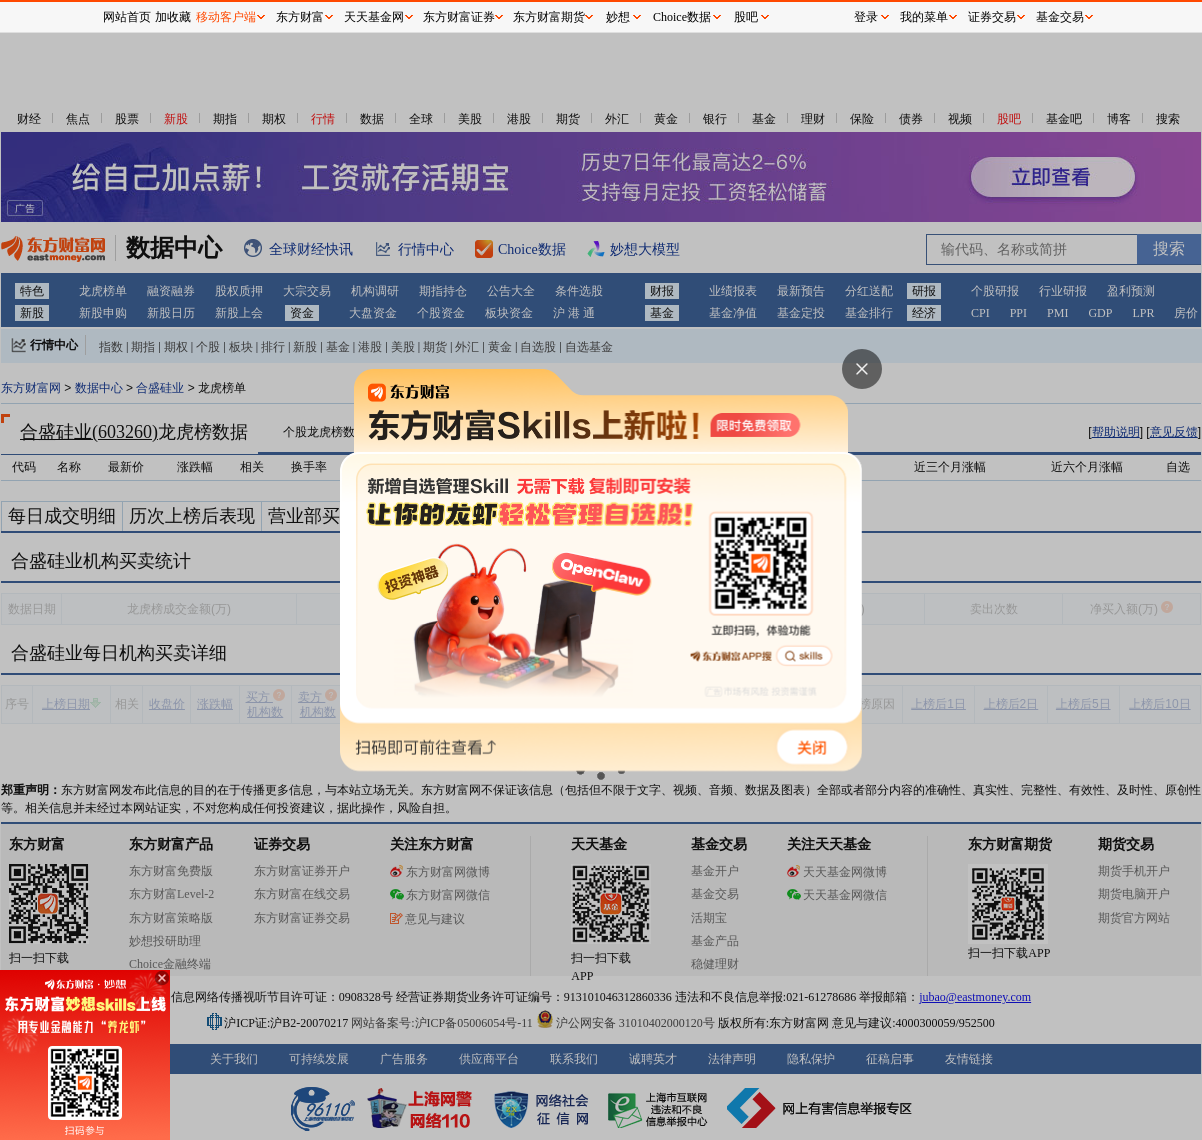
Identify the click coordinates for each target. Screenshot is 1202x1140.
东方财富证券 (459, 17)
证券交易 (992, 17)
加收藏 (173, 17)
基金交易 (1060, 17)
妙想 (618, 17)
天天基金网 (374, 17)
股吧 (746, 17)
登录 (866, 17)
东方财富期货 (549, 17)
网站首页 (127, 17)
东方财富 (300, 17)
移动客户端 (226, 17)
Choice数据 (682, 17)
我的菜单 (924, 17)
